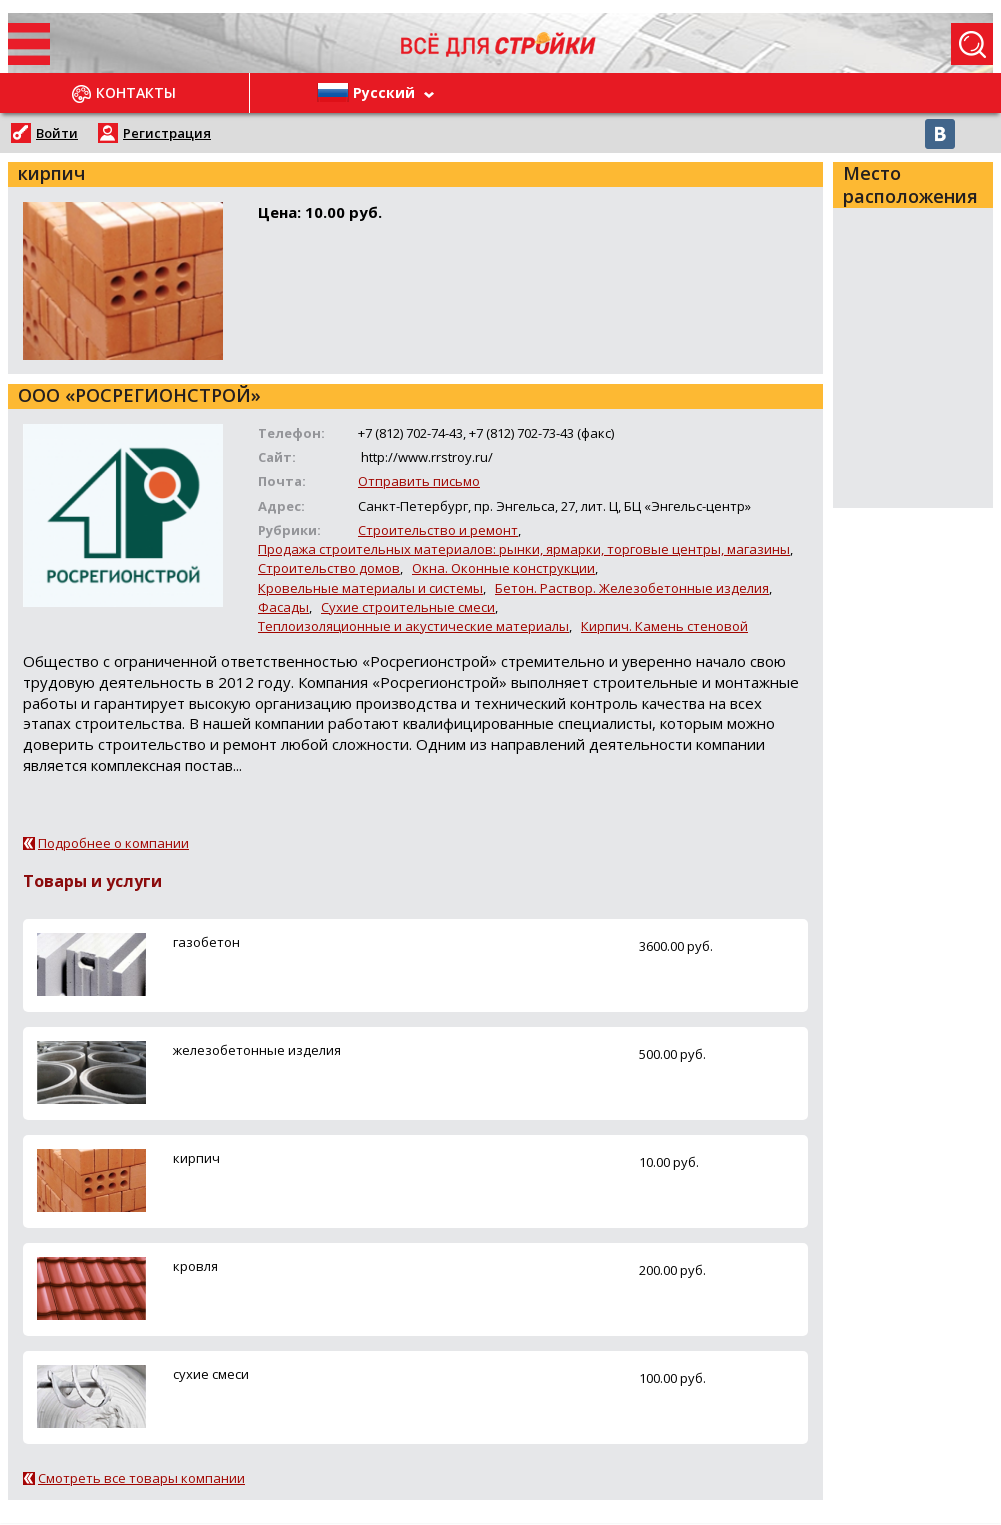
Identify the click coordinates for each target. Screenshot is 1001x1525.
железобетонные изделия (257, 1050)
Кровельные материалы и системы (370, 588)
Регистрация (167, 133)
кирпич (196, 1158)
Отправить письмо (419, 481)
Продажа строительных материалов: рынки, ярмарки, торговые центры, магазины (524, 549)
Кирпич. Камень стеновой (664, 626)
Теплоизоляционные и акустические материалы (413, 626)
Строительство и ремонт (438, 530)
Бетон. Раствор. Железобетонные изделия (632, 588)
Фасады (283, 607)
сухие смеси (211, 1374)
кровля (195, 1266)
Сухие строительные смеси (408, 607)
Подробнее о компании (113, 843)
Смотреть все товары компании (141, 1478)
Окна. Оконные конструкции (503, 568)
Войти (57, 133)
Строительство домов (329, 568)
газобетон (206, 942)
